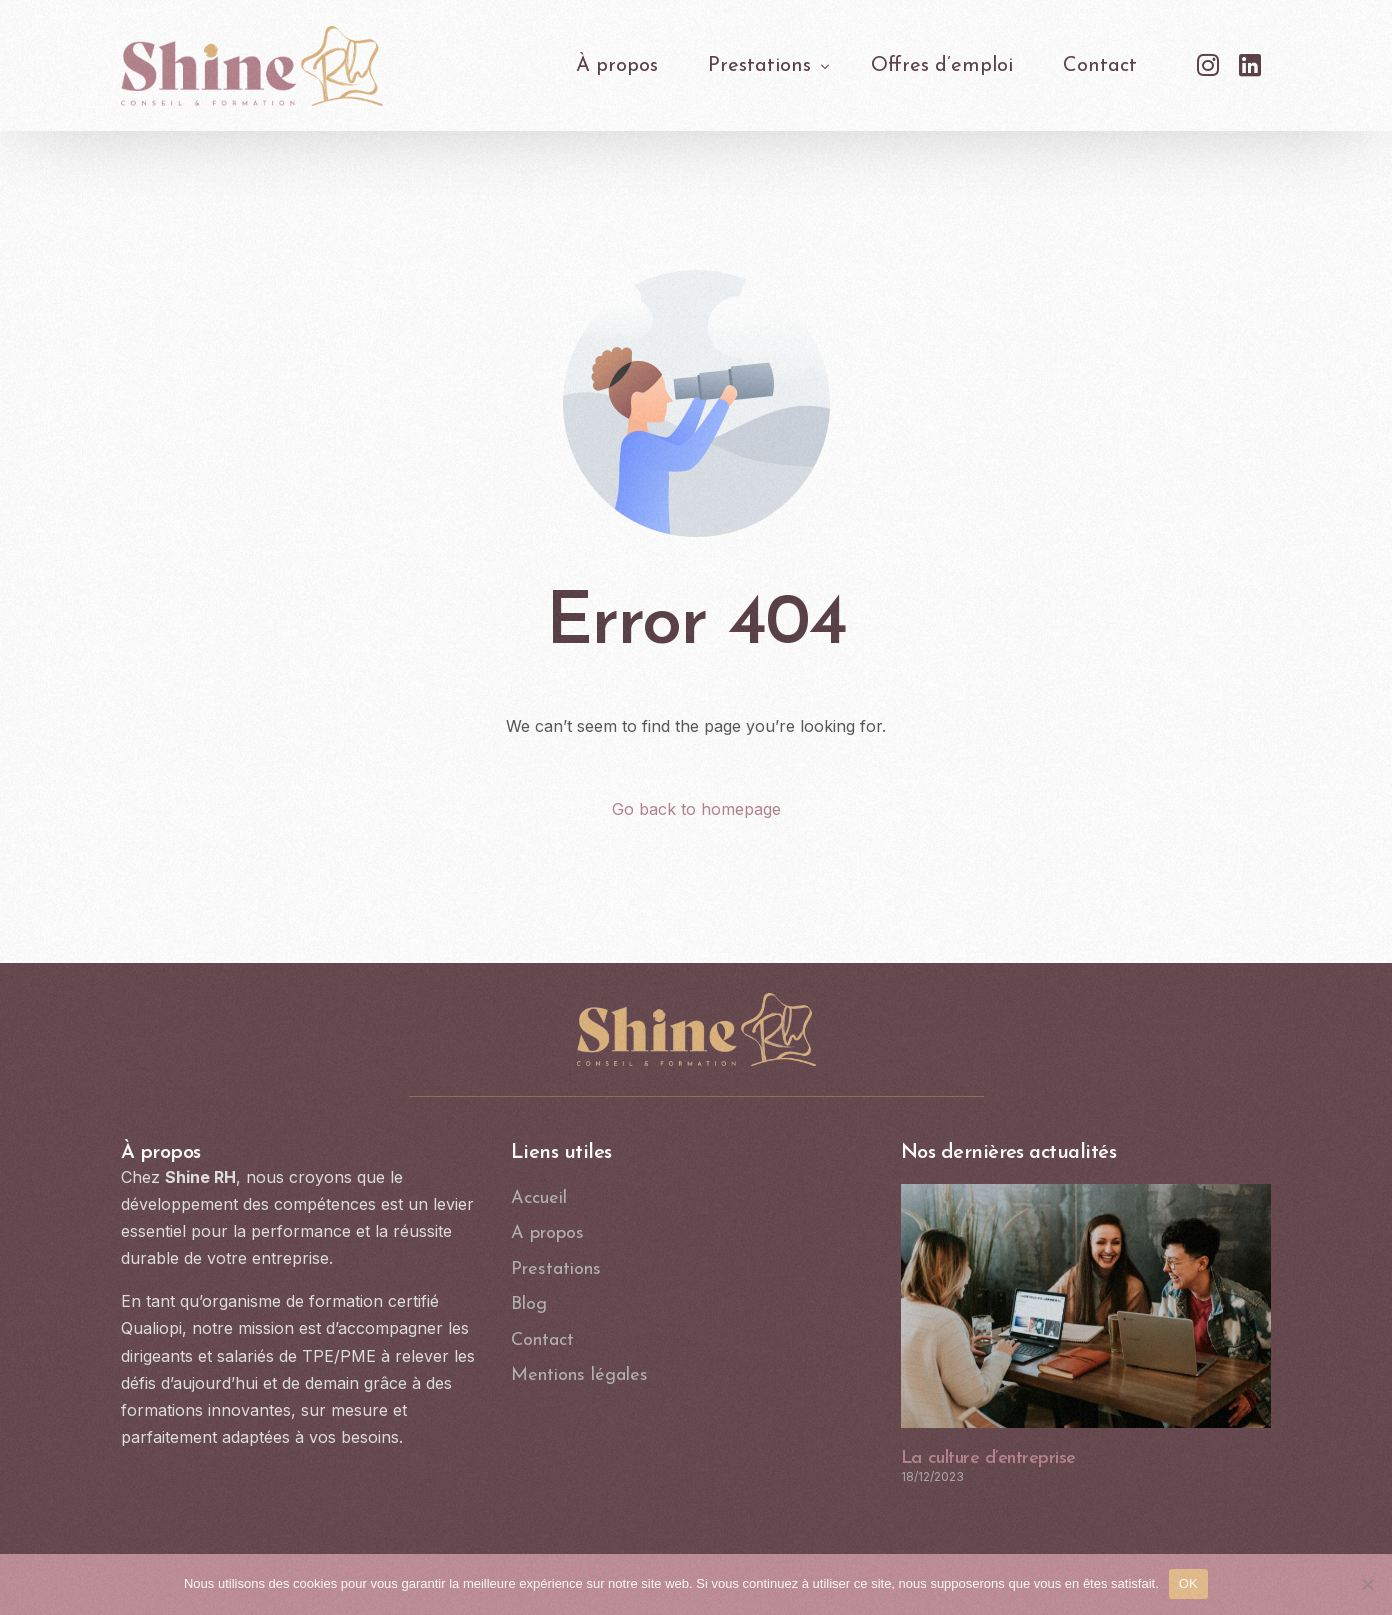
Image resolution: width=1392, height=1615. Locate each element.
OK (1188, 1583)
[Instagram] (1208, 64)
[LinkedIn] (1250, 64)
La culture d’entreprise (988, 1458)
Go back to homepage (696, 809)
